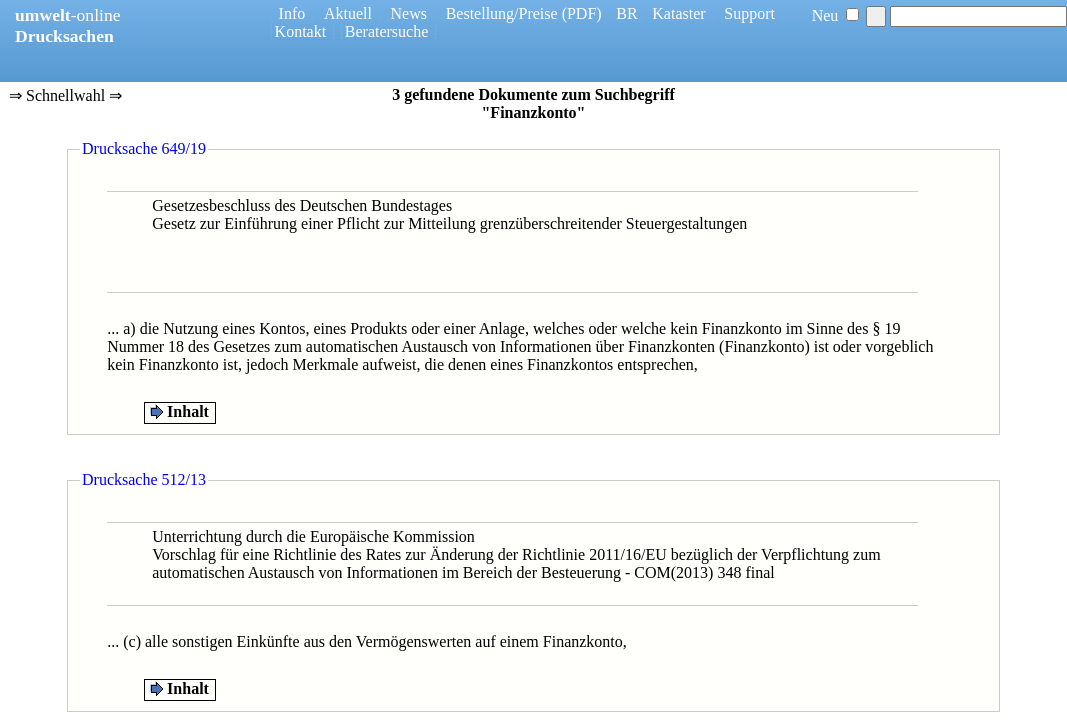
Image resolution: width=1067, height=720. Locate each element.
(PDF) (582, 13)
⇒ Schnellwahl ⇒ (65, 97)
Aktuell (348, 13)
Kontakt (301, 31)
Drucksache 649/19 (144, 148)
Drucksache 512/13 (144, 479)
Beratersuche (387, 31)
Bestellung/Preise (502, 13)
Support (749, 13)
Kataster (678, 13)
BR (626, 13)
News (409, 13)
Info (292, 13)
